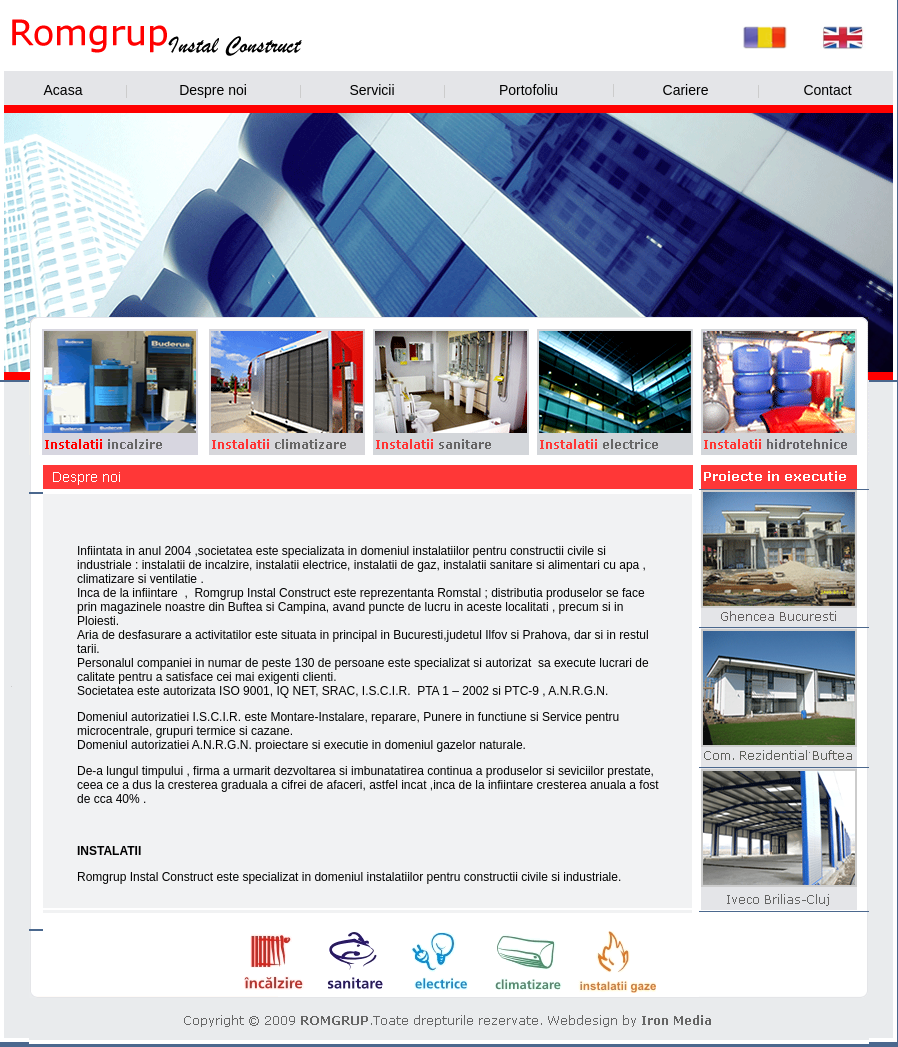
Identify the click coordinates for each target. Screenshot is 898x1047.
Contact (827, 90)
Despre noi (213, 90)
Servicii (371, 90)
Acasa (63, 90)
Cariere (686, 90)
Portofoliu (528, 90)
